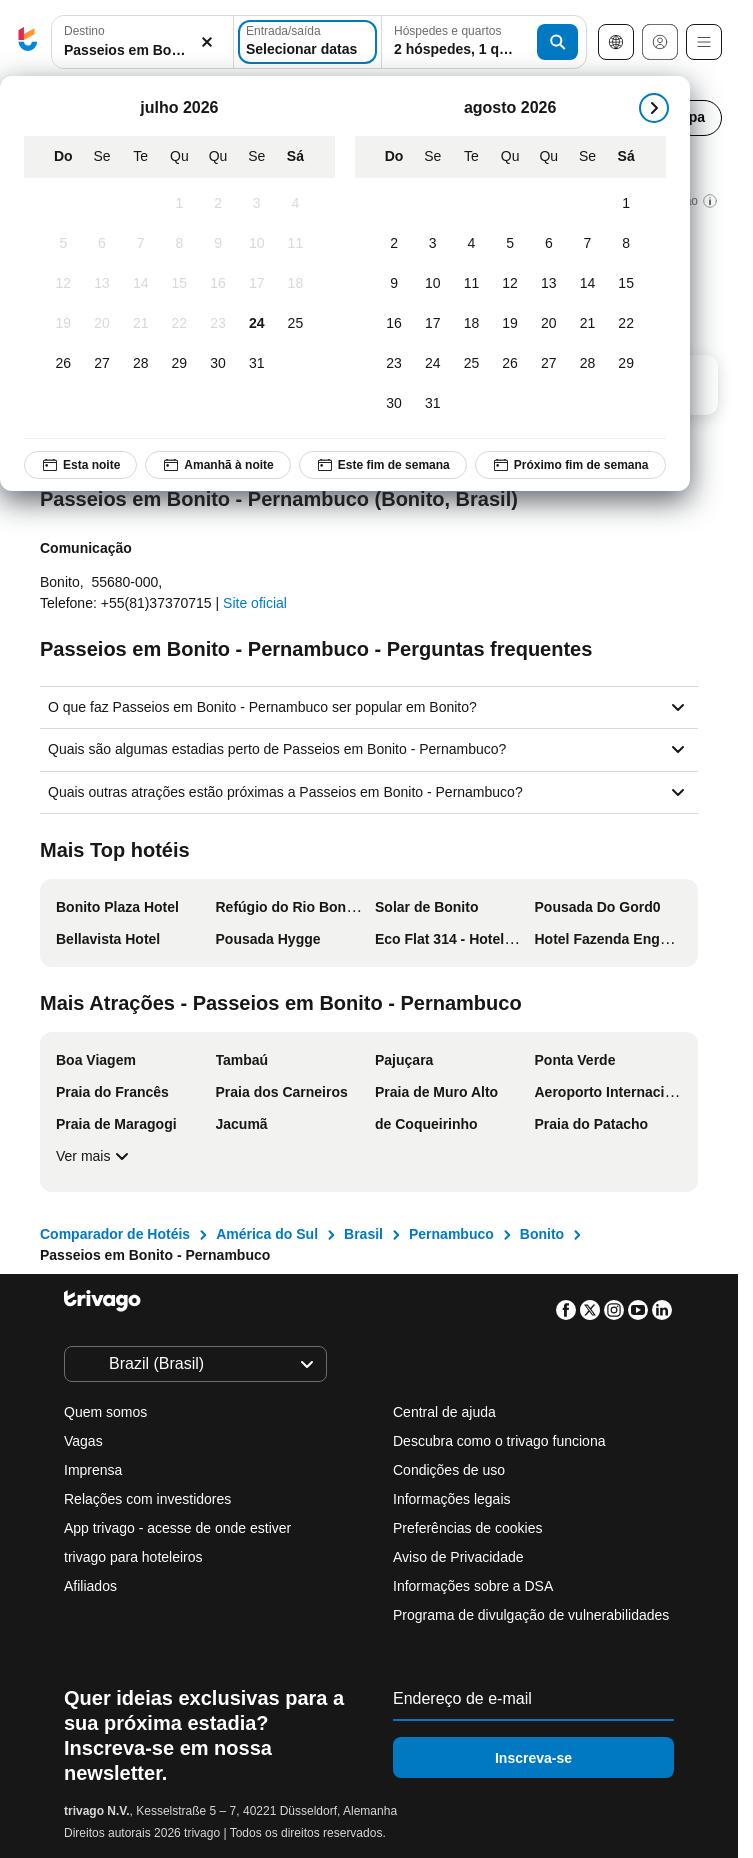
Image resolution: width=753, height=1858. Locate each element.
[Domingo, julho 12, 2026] (63, 284)
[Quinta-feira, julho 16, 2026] (218, 284)
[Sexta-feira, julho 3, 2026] (256, 204)
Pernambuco (451, 1234)
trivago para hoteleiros (133, 1557)
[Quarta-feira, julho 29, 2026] (179, 364)
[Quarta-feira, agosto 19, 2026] (510, 324)
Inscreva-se (533, 1758)
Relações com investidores (147, 1499)
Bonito (542, 1234)
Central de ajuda (444, 1412)
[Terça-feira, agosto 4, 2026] (471, 244)
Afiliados (90, 1586)
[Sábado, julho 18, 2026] (295, 284)
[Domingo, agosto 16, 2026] (394, 324)
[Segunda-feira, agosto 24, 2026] (432, 364)
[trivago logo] (28, 42)
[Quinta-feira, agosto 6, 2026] (548, 244)
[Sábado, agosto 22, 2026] (626, 324)
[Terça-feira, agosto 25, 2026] (471, 364)
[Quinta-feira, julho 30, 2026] (218, 364)
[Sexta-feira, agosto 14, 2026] (587, 284)
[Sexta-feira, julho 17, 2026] (256, 284)
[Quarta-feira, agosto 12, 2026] (510, 284)
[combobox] (142, 42)
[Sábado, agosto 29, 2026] (626, 364)
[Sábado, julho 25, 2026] (295, 324)
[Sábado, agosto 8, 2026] (626, 244)
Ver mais (95, 1156)
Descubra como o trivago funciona (499, 1441)
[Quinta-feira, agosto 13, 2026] (548, 284)
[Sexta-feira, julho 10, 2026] (256, 244)
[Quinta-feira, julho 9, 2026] (218, 244)
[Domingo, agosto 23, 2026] (394, 364)
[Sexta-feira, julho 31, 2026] (256, 364)
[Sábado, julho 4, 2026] (295, 204)
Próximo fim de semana (570, 465)
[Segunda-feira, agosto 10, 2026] (432, 284)
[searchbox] (142, 50)
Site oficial (255, 603)
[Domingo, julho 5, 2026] (63, 244)
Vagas (83, 1441)
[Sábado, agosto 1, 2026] (626, 204)
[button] (142, 42)
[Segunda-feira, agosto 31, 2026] (432, 404)
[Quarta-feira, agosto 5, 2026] (510, 244)
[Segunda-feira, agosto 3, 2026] (432, 244)
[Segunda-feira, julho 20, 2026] (102, 324)
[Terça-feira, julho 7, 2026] (140, 244)
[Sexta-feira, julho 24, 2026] (256, 324)
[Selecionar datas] (307, 42)
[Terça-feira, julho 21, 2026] (140, 324)
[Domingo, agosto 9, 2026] (394, 284)
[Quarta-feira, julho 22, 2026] (179, 324)
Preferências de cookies (469, 1528)
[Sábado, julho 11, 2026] (295, 244)
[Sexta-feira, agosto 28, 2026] (587, 364)
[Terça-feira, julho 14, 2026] (140, 284)
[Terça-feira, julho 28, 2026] (140, 364)
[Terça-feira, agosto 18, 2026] (471, 324)
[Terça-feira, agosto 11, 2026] (471, 284)
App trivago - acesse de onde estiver (177, 1528)
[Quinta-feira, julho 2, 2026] (218, 204)
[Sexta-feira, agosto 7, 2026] (587, 244)
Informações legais (452, 1499)
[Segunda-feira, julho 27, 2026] (102, 364)
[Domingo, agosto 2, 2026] (394, 244)
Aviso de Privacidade (458, 1557)
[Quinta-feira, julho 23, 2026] (218, 324)
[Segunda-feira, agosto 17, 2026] (432, 324)
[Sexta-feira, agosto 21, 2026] (587, 324)
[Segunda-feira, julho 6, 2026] (102, 244)
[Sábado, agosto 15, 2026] (626, 284)
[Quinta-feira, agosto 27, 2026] (548, 364)
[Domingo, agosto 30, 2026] (394, 404)
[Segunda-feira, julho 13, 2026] (102, 284)
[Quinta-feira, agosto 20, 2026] (548, 324)
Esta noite (80, 465)
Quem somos (105, 1412)
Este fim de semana (383, 465)
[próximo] (654, 108)
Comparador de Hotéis (115, 1234)
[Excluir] (207, 42)
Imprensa (93, 1470)
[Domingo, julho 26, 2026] (63, 364)
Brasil (363, 1234)
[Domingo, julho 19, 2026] (63, 324)
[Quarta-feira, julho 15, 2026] (179, 284)
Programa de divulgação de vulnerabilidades (531, 1615)
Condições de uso (449, 1470)
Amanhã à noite (217, 465)
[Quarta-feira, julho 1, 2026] (179, 204)
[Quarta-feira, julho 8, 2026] (179, 244)
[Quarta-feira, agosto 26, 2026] (510, 364)
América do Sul (267, 1234)
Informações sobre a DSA (473, 1586)
